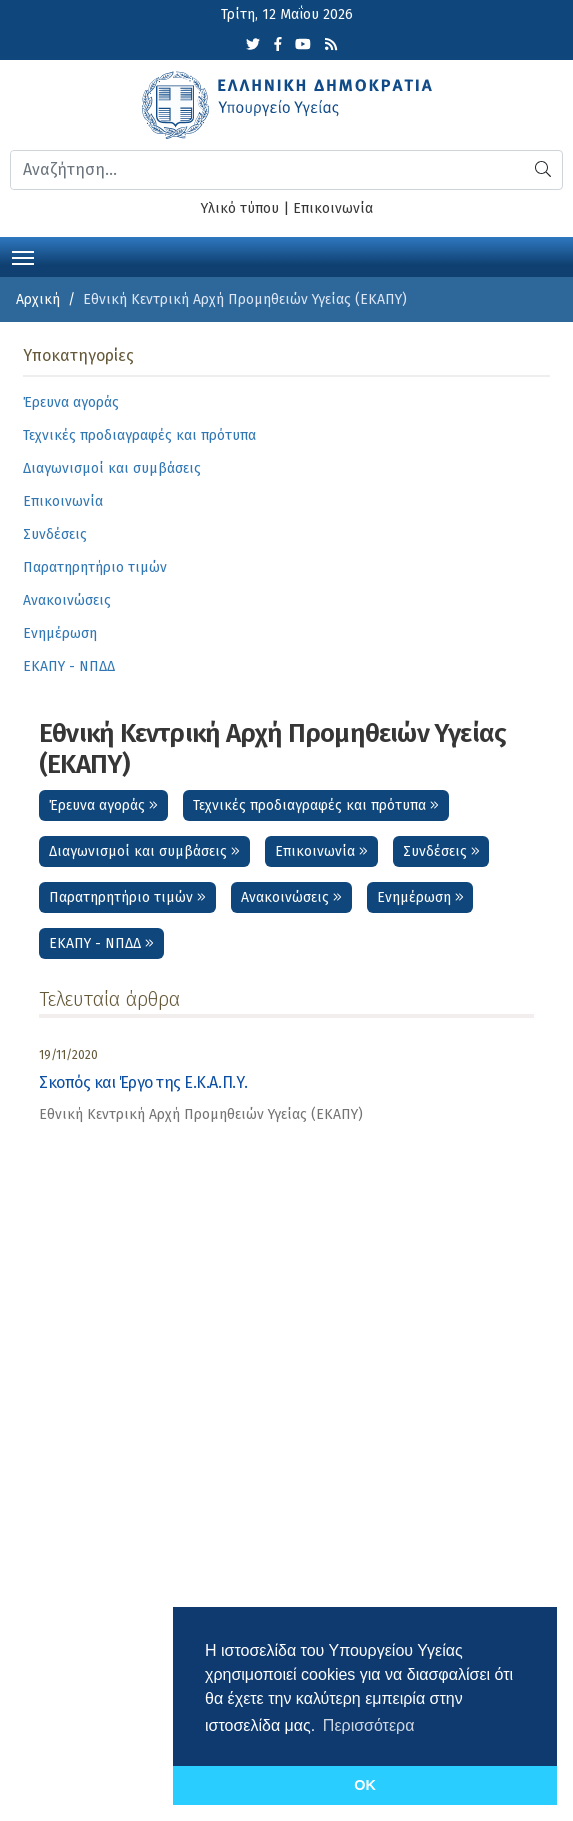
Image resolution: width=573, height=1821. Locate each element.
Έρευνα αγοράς (103, 805)
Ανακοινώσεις (291, 897)
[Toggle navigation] (23, 256)
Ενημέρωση (420, 897)
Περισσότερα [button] (369, 1725)
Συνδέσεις (441, 851)
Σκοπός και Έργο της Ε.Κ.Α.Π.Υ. (143, 1082)
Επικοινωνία (333, 208)
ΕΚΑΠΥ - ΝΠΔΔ (101, 943)
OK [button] (365, 1785)
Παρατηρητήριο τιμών (127, 897)
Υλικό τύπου (240, 208)
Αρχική (38, 299)
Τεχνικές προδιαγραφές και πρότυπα (316, 805)
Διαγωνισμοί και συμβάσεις (144, 851)
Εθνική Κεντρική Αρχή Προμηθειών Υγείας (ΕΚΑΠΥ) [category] (201, 1114)
